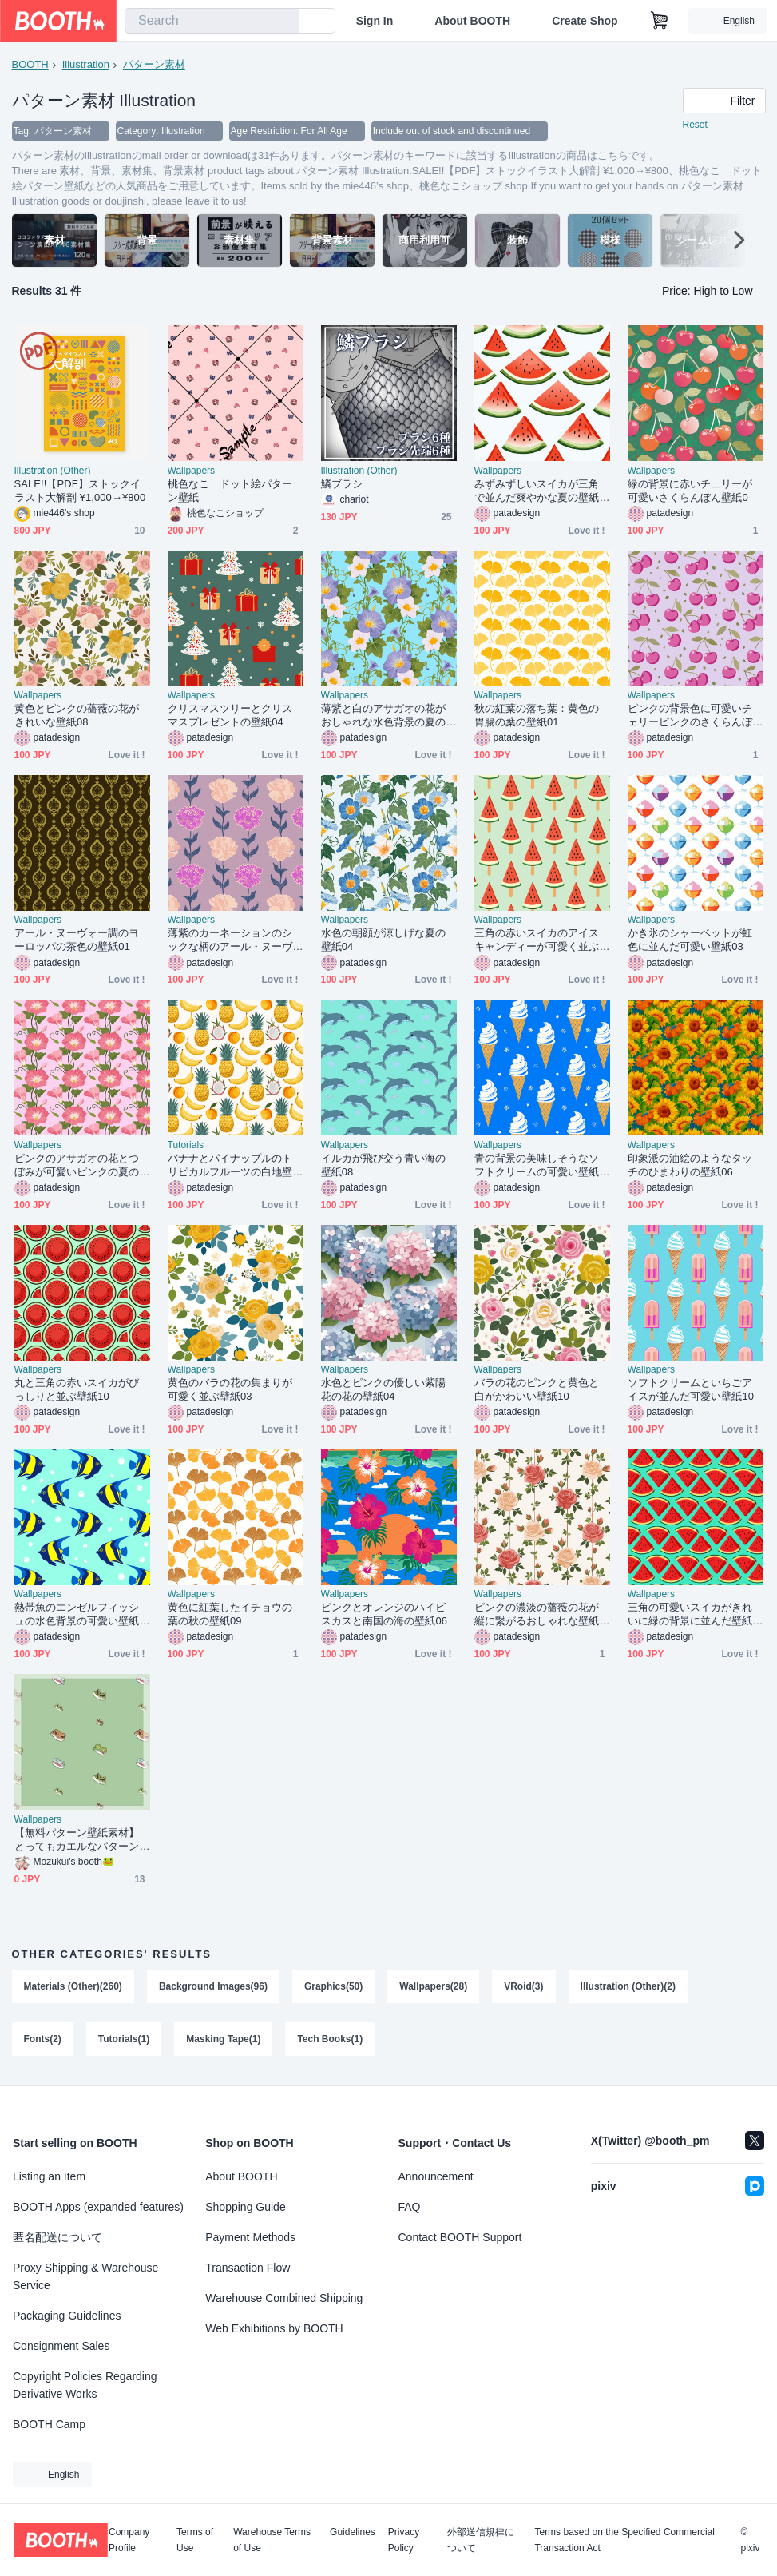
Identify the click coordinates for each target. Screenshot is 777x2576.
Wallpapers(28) (433, 1986)
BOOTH (30, 64)
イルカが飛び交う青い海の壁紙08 (383, 1165)
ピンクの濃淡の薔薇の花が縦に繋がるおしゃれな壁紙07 (539, 1614)
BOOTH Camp (49, 2424)
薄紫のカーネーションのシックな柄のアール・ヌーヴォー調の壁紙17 (230, 940)
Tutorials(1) (123, 2039)
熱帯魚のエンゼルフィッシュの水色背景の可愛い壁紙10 (79, 1614)
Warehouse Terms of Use (272, 2540)
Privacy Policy (403, 2540)
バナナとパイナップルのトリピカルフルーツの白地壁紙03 (230, 1165)
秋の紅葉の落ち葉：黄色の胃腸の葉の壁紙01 (537, 715)
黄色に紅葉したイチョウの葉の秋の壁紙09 (230, 1614)
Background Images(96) (213, 1986)
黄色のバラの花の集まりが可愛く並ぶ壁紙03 (230, 1389)
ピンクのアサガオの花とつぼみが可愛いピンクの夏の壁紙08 (77, 1165)
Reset (695, 124)
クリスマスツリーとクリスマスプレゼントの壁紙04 (230, 715)
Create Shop (584, 20)
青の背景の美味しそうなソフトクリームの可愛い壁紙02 (539, 1165)
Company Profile (129, 2540)
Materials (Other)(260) (73, 1986)
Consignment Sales (61, 2345)
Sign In (375, 20)
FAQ (409, 2206)
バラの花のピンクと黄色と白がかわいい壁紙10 (537, 1389)
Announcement (436, 2176)
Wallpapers (192, 470)
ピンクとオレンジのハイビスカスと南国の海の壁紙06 (384, 1614)
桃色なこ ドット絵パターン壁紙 (230, 490)
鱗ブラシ (342, 484)
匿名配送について (57, 2237)
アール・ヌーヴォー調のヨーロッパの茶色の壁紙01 (77, 939)
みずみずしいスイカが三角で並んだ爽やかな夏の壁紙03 (539, 491)
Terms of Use (194, 2540)
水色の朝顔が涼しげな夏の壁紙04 (383, 939)
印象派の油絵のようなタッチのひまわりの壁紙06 (690, 1165)
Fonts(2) (42, 2039)
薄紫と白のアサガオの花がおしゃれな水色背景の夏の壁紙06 (383, 715)
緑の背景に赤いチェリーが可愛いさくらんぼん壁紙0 (690, 490)
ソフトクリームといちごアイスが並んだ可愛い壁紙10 (691, 1389)
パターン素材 (154, 64)
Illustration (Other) (52, 470)
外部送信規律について (480, 2540)
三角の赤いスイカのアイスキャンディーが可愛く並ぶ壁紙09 (537, 940)
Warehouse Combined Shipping (284, 2298)
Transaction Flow (247, 2267)
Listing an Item (49, 2176)
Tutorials (186, 1145)
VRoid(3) (523, 1986)
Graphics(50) (333, 1986)
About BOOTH (472, 20)
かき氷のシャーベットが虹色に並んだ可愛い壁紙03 (690, 939)
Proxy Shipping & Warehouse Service (85, 2276)
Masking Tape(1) (223, 2039)
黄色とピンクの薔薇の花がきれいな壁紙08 (77, 715)
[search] (283, 21)
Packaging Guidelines (67, 2315)
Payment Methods (250, 2237)
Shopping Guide (245, 2206)
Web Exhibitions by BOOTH (274, 2328)
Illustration (85, 64)
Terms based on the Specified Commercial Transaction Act (624, 2540)
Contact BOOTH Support (460, 2237)
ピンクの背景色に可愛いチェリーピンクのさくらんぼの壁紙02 (690, 715)
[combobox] (212, 21)
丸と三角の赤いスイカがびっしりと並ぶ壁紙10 (77, 1389)
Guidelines (352, 2532)
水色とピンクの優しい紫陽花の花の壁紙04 (383, 1389)
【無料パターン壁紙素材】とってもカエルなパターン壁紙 (77, 1840)
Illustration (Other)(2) (628, 1986)
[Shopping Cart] (659, 21)
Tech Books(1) (330, 2039)
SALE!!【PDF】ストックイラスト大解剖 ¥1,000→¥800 (80, 490)
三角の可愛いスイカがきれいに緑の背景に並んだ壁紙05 (693, 1614)
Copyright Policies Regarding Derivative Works (85, 2385)
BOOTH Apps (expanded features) (98, 2206)
